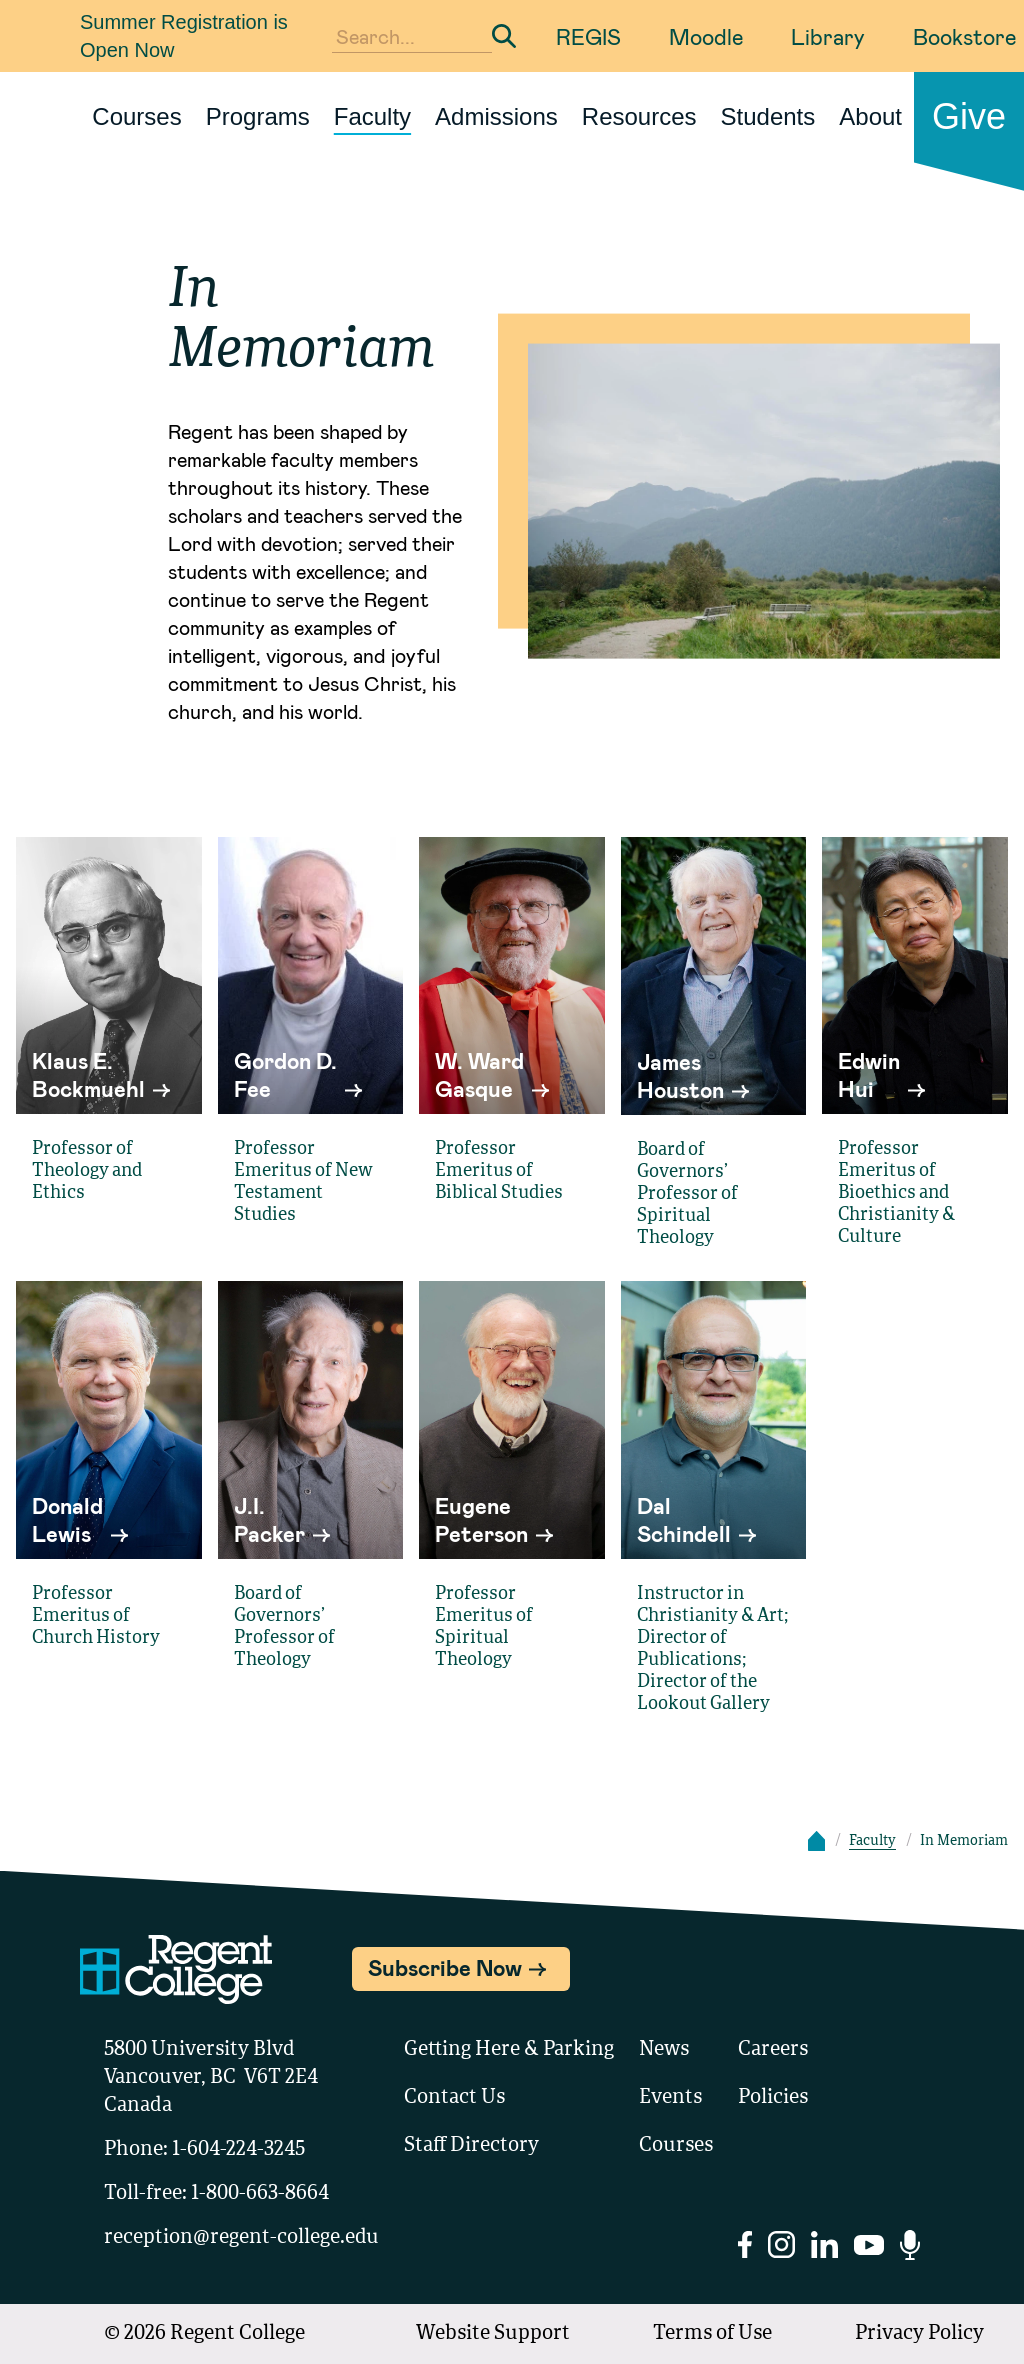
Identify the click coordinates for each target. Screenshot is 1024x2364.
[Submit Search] (504, 36)
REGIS (588, 36)
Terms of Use (712, 2334)
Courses (136, 116)
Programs (258, 116)
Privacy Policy (919, 2334)
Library (828, 36)
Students (768, 116)
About (870, 116)
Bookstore (964, 36)
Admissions (496, 116)
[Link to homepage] (72, 117)
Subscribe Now (445, 1967)
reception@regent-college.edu (241, 2238)
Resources (639, 116)
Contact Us (454, 2098)
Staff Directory (471, 2146)
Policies (773, 2098)
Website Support (493, 2334)
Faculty (372, 116)
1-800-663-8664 (260, 2194)
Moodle (706, 36)
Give (969, 116)
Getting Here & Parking (509, 2050)
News (664, 2050)
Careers (773, 2050)
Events (670, 2098)
